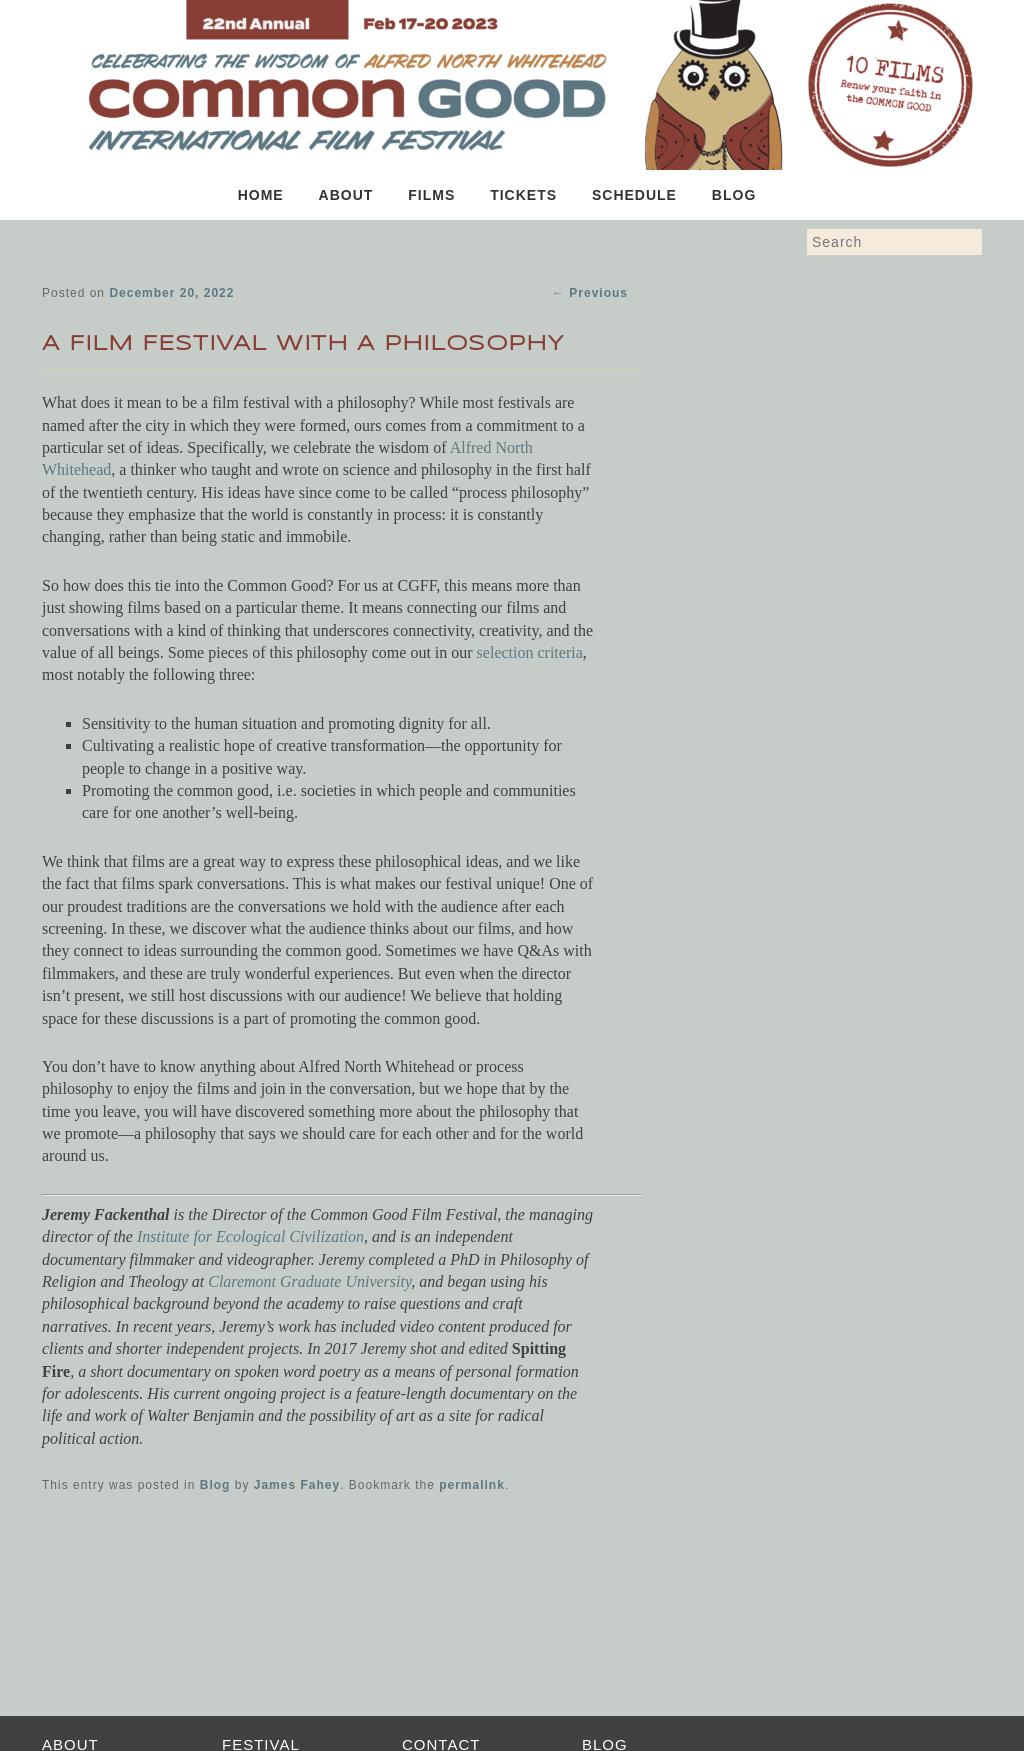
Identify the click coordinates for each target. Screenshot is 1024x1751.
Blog (734, 195)
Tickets (523, 195)
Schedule (634, 195)
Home (261, 195)
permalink (472, 1485)
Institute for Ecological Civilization (250, 1236)
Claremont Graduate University (309, 1281)
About (346, 195)
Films (431, 195)
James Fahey (297, 1485)
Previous (590, 293)
